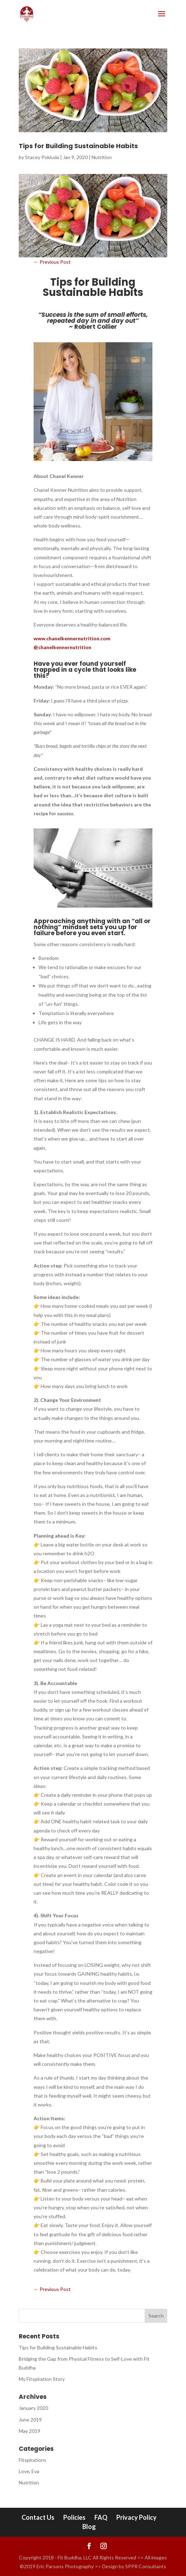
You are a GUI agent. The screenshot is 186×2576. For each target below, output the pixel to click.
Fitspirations (32, 2460)
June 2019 (30, 2420)
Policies (74, 2517)
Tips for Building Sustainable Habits (78, 145)
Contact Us (38, 2517)
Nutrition (102, 157)
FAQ (100, 2517)
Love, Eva (29, 2471)
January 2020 (33, 2408)
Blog (89, 2526)
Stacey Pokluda (42, 157)
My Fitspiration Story (42, 2379)
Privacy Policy (136, 2517)
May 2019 (29, 2431)
